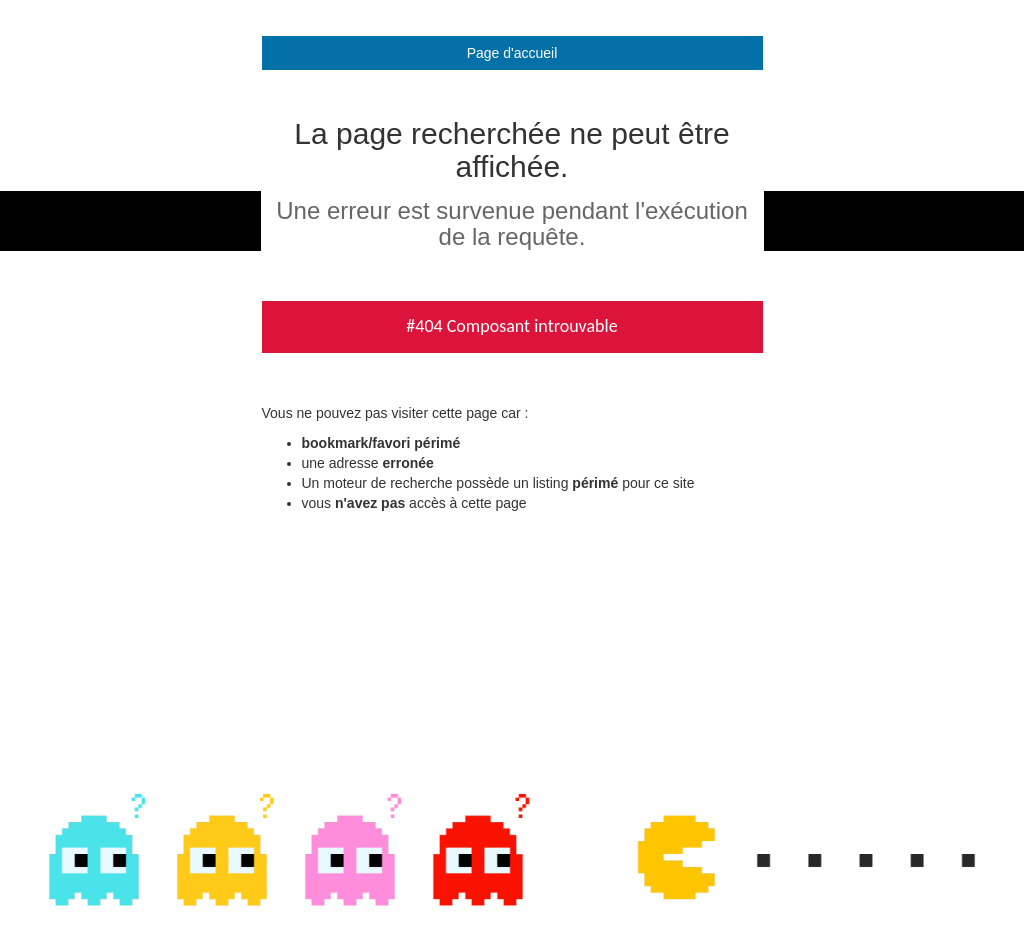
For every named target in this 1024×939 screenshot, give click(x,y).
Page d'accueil (512, 53)
